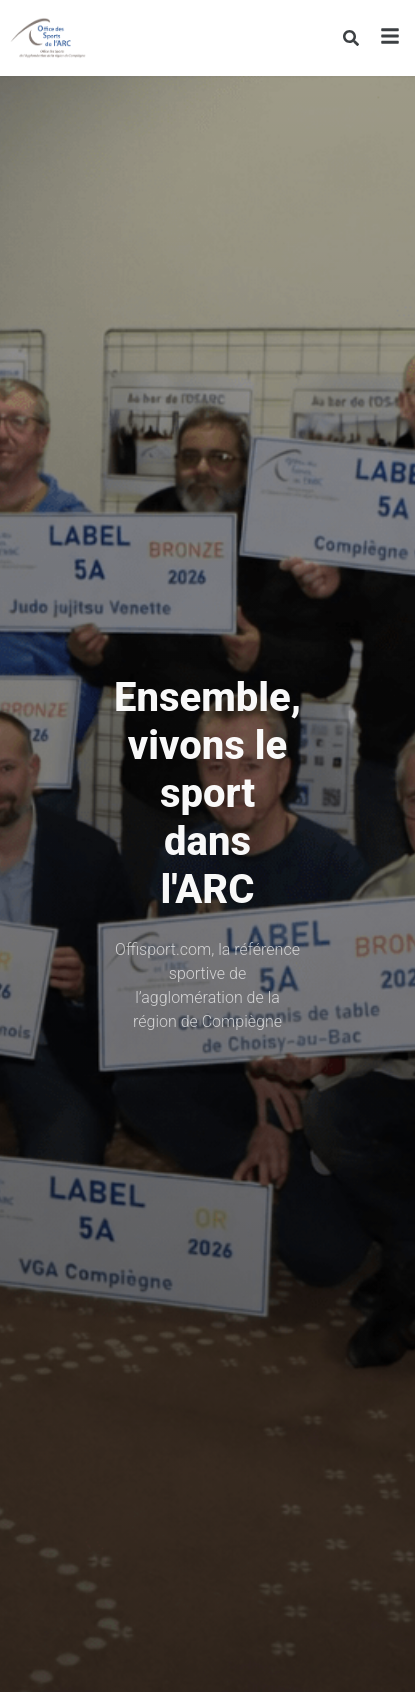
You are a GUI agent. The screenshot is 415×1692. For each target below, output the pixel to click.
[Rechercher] (350, 38)
